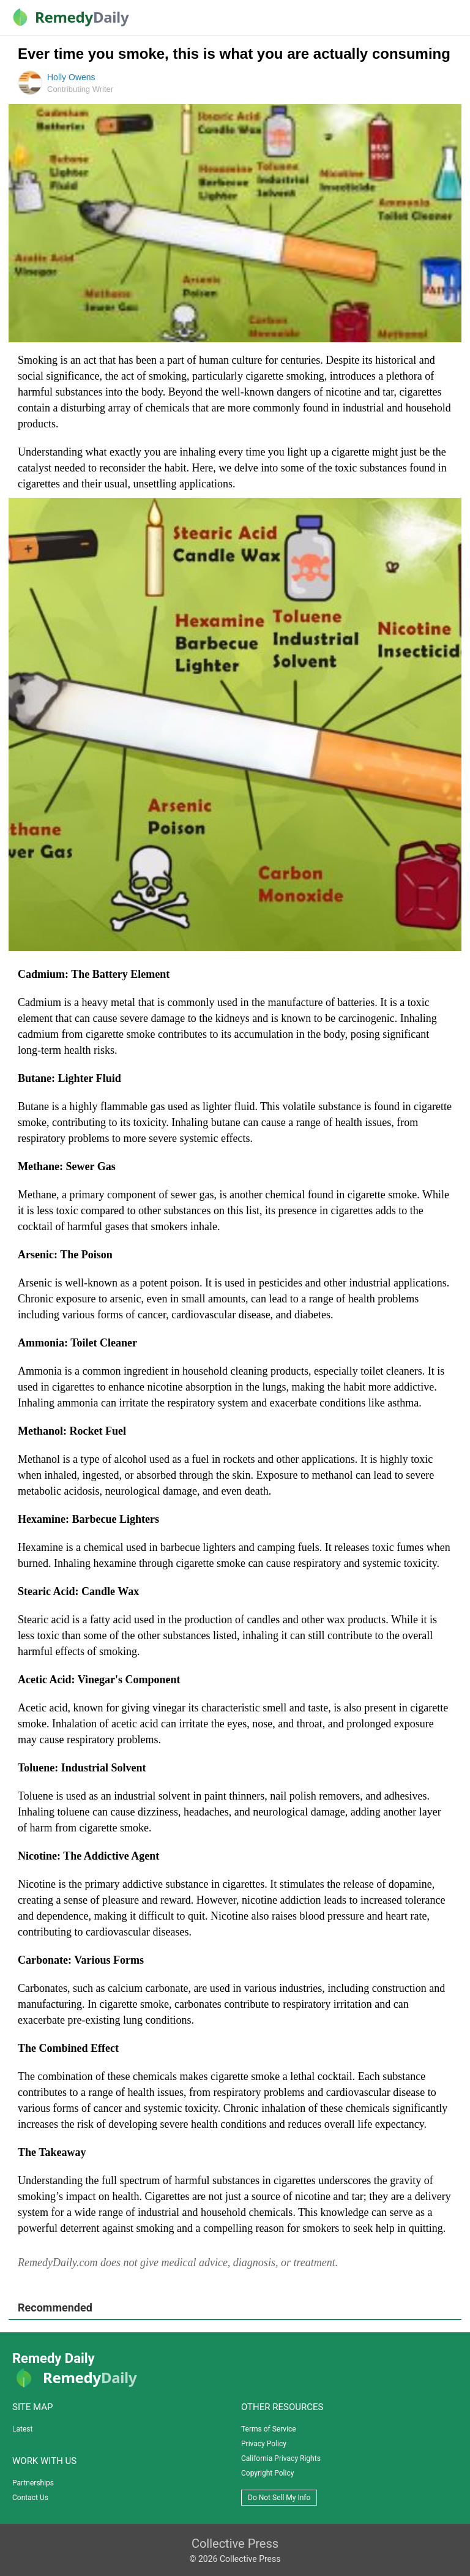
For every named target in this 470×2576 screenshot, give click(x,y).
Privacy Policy (263, 2443)
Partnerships (33, 2483)
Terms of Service (268, 2429)
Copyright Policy (267, 2473)
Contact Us (30, 2497)
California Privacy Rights (281, 2458)
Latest (22, 2429)
